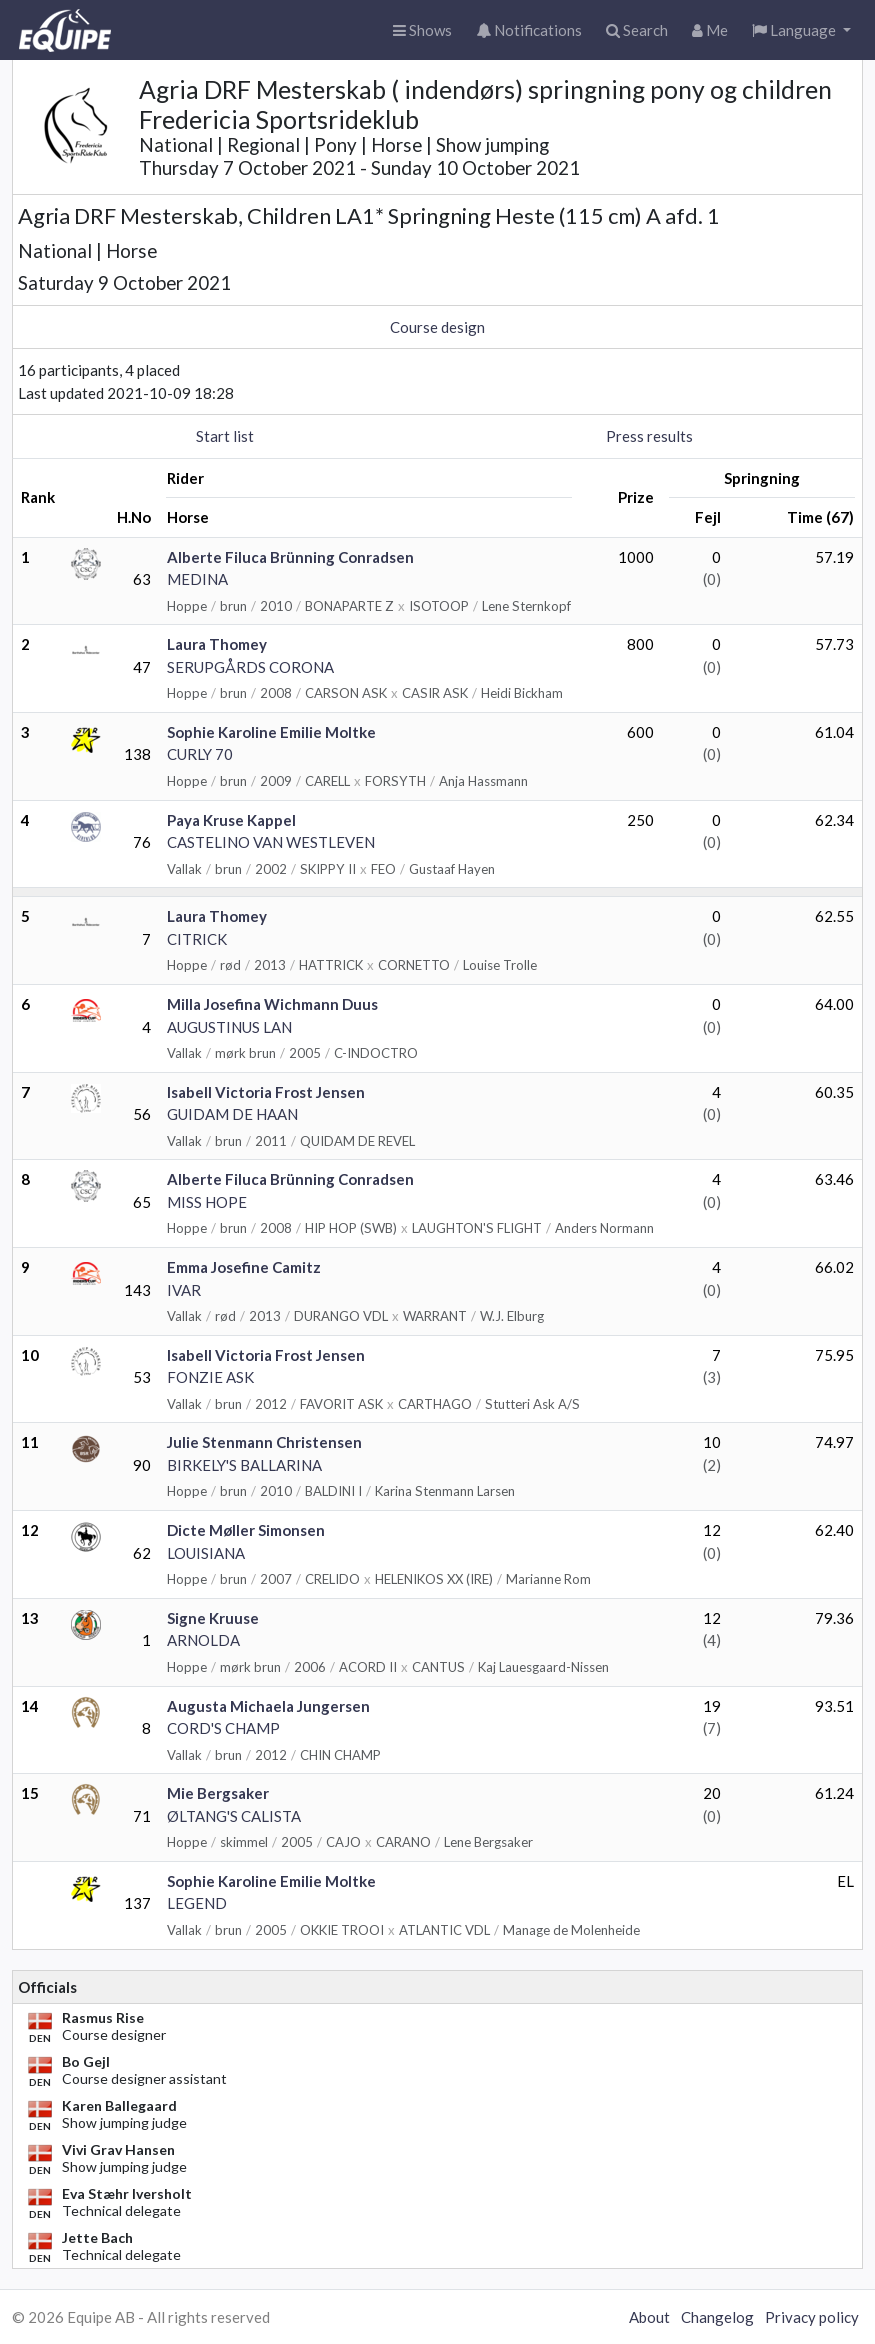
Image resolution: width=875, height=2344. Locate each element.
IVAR (184, 1290)
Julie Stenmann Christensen (264, 1442)
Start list (225, 436)
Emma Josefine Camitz (244, 1267)
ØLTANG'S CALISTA (234, 1816)
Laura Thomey (217, 644)
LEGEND (197, 1903)
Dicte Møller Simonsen (246, 1530)
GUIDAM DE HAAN (232, 1114)
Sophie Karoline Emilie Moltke (271, 732)
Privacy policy (812, 2317)
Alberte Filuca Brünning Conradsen (290, 557)
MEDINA (197, 579)
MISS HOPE (207, 1202)
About (649, 2317)
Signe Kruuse (213, 1618)
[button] (801, 30)
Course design (437, 327)
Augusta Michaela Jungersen (268, 1706)
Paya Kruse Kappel (231, 820)
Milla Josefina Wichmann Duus (272, 1004)
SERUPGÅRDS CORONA (250, 667)
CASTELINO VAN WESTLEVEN (271, 842)
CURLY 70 (200, 754)
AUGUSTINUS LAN (229, 1027)
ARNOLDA (203, 1640)
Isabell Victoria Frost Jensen (266, 1092)
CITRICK (197, 939)
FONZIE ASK (210, 1377)
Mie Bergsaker (218, 1793)
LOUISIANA (206, 1553)
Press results (649, 436)
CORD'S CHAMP (223, 1728)
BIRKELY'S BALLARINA (244, 1465)
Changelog (717, 2317)
